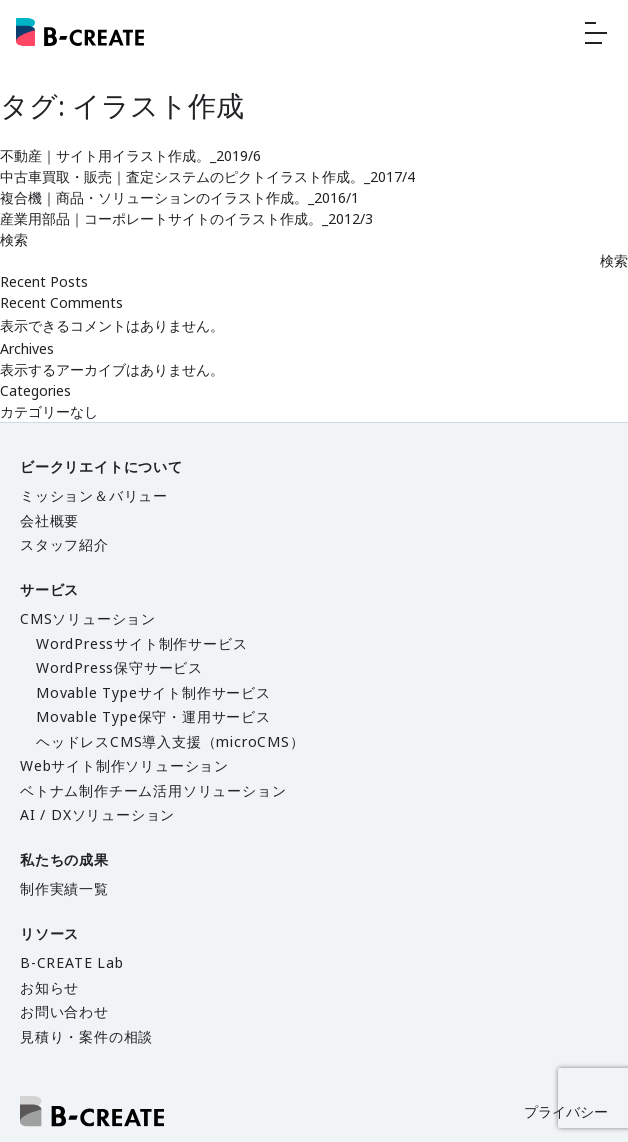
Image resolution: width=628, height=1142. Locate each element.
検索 (14, 239)
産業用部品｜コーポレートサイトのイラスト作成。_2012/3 (186, 218)
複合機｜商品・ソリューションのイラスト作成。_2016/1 (179, 197)
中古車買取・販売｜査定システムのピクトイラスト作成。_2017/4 (207, 176)
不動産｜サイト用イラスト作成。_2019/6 (130, 155)
